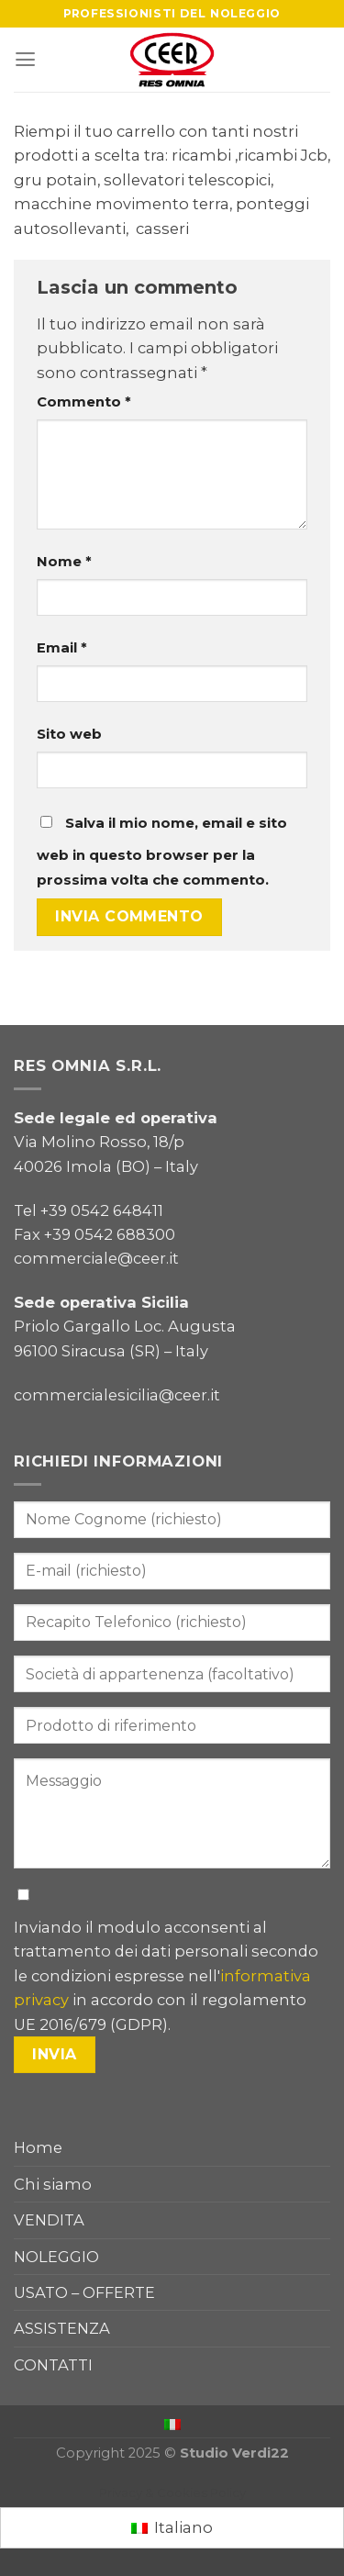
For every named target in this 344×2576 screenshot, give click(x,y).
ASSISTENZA (62, 2328)
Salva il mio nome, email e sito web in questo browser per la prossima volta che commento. (162, 851)
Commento (84, 402)
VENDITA (49, 2220)
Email (62, 648)
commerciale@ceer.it (96, 1258)
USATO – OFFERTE (84, 2292)
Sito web (69, 734)
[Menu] (25, 60)
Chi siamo (53, 2184)
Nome (64, 561)
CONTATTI (53, 2365)
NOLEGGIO (56, 2256)
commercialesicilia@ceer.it (117, 1395)
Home (38, 2147)
